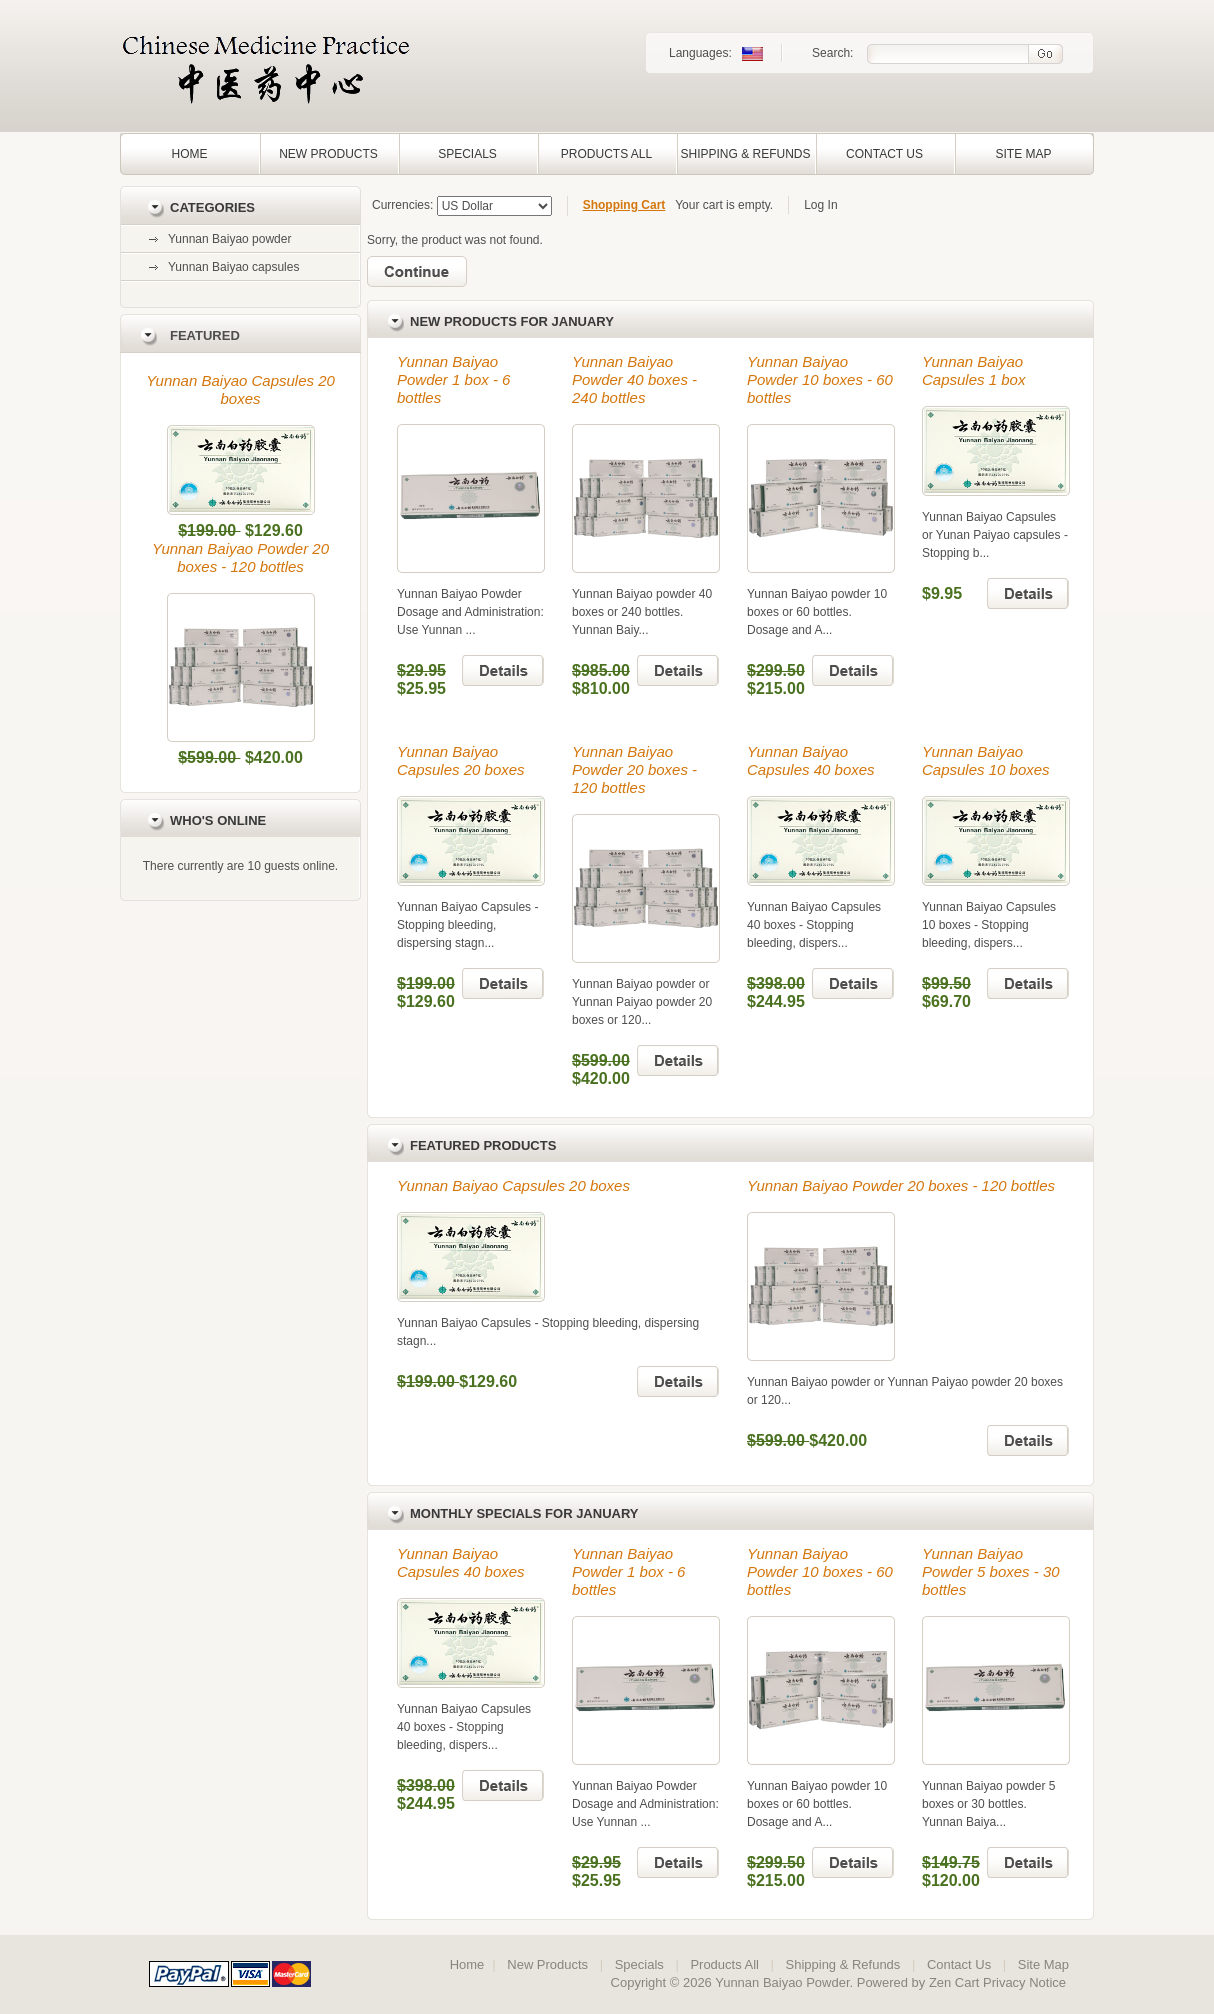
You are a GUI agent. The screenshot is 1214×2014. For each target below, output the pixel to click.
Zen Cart (954, 1982)
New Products (328, 154)
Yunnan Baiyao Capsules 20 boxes (240, 389)
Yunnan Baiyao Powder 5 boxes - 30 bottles (991, 1571)
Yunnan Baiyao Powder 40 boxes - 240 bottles (634, 379)
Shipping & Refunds (745, 154)
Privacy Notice (1024, 1982)
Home (190, 154)
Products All (606, 154)
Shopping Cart (624, 205)
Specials (467, 154)
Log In (820, 205)
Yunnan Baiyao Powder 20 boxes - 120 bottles (240, 557)
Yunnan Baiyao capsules (233, 267)
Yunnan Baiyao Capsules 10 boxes (986, 760)
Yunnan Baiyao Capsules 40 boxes (811, 760)
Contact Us (884, 154)
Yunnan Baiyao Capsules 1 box (973, 370)
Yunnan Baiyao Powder (782, 1982)
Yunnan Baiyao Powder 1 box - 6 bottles (453, 379)
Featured (205, 335)
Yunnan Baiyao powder (229, 239)
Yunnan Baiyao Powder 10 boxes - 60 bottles (820, 379)
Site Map (1023, 154)
